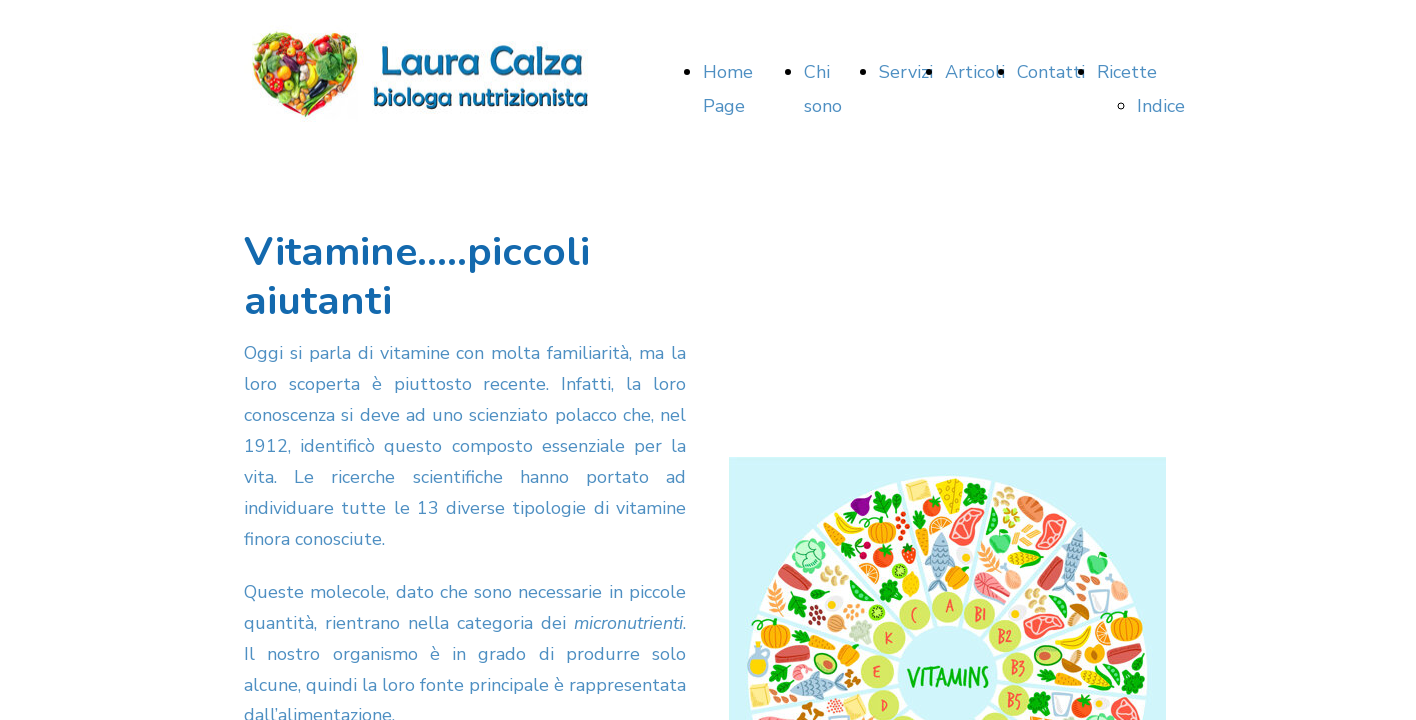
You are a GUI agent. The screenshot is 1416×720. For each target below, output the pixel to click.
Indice (1161, 106)
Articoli (975, 72)
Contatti (1051, 72)
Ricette (1127, 72)
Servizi (906, 72)
